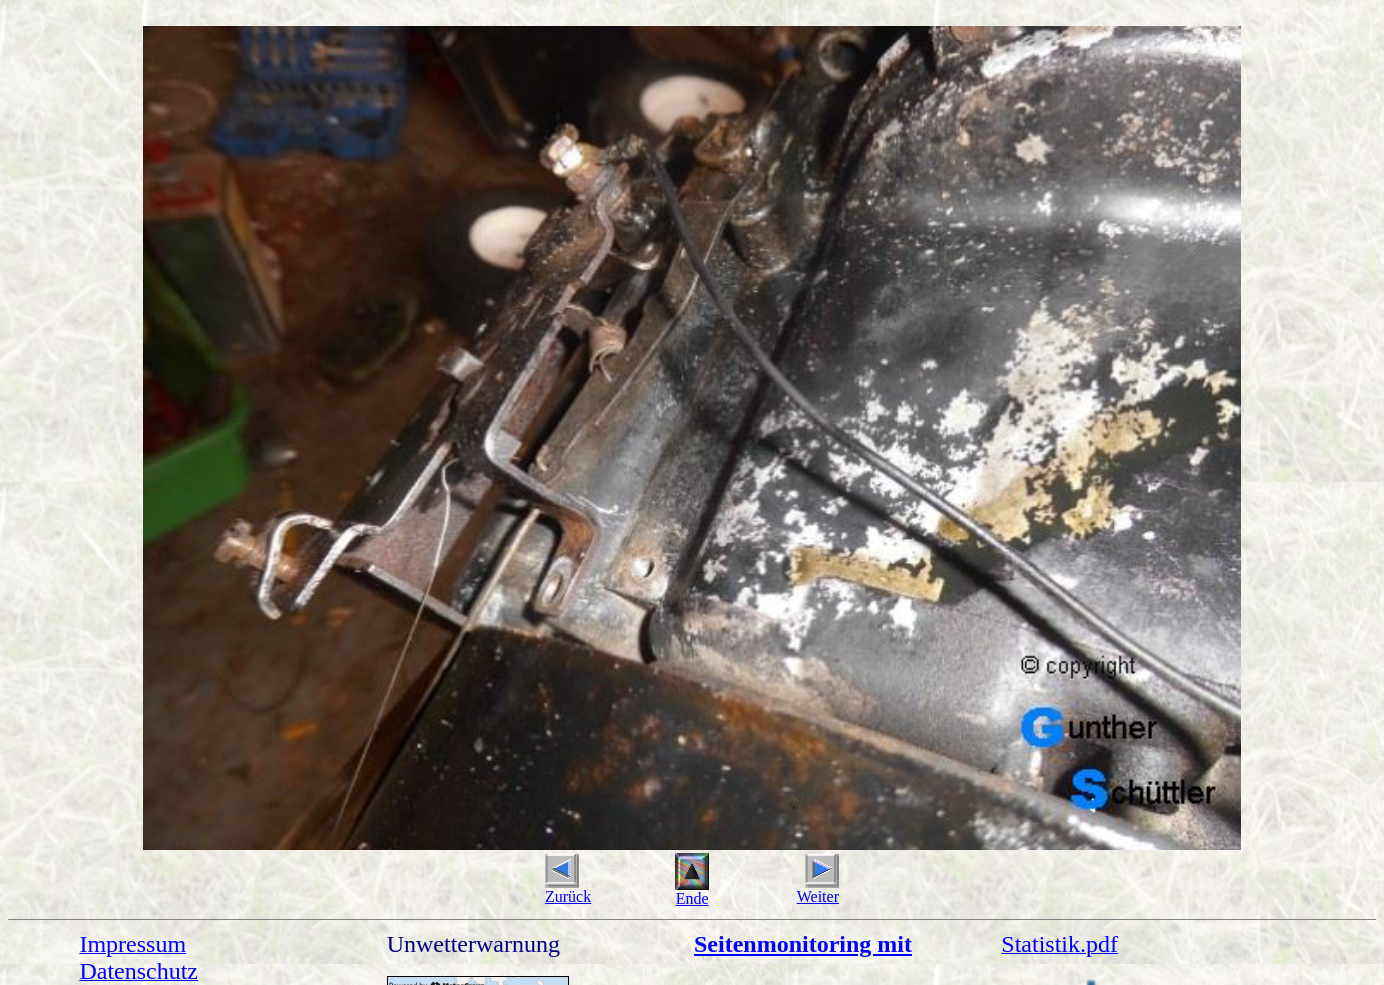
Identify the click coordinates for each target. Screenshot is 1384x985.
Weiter (818, 889)
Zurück (568, 889)
